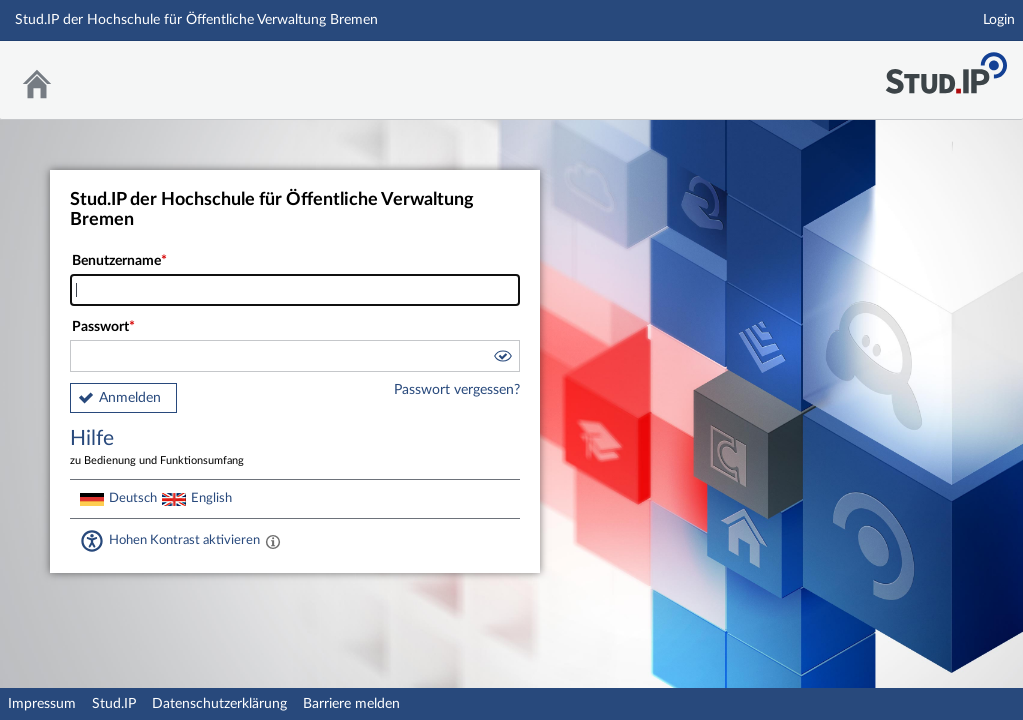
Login (999, 20)
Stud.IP (114, 704)
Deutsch (133, 498)
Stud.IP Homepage (946, 67)
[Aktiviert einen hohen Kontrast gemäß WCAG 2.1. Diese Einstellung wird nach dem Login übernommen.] (273, 541)
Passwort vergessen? (457, 390)
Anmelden (130, 398)
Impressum (42, 704)
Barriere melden (351, 704)
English (211, 498)
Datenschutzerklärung (219, 704)
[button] (502, 359)
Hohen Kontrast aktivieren (184, 540)
